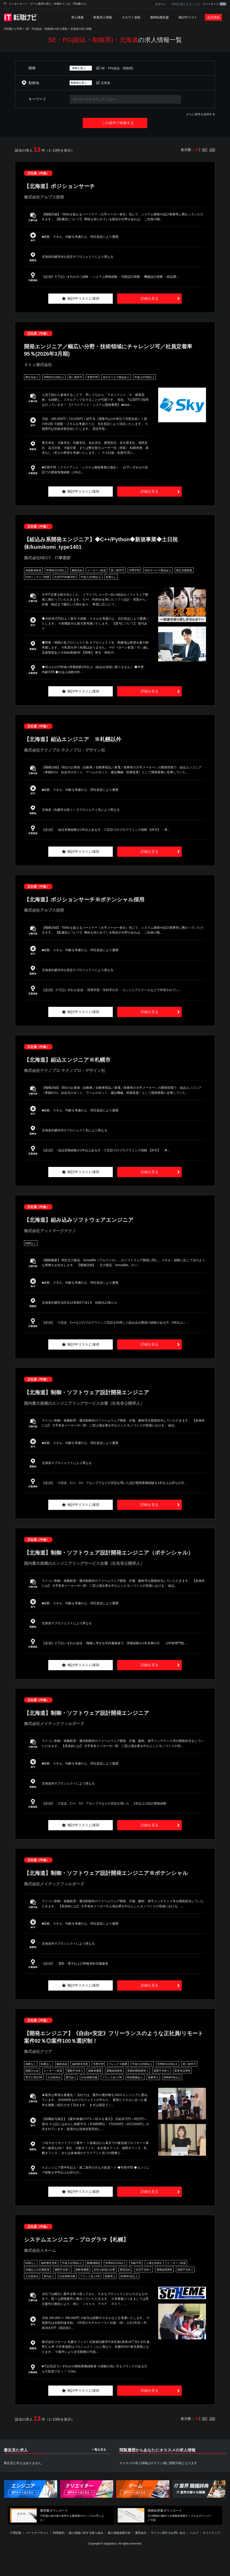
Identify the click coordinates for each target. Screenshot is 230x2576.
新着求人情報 (102, 17)
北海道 (105, 83)
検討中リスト (188, 17)
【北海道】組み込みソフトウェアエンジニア (79, 1220)
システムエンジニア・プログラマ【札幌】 (76, 2240)
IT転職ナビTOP (13, 28)
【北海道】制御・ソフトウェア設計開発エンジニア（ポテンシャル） (108, 1553)
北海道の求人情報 (81, 28)
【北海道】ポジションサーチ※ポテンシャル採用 (84, 899)
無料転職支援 (159, 17)
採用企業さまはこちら (185, 4)
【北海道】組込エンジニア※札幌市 (67, 1060)
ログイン (160, 4)
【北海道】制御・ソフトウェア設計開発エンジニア (86, 1392)
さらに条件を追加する (200, 114)
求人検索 (77, 17)
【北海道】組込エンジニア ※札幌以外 (72, 739)
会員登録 (213, 17)
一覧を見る (99, 2449)
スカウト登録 (131, 17)
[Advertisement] (115, 2561)
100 (212, 150)
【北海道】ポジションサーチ (59, 186)
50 (204, 150)
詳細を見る (149, 298)
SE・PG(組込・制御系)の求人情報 (46, 28)
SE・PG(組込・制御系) (117, 68)
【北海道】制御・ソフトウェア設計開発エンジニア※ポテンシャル (106, 1873)
